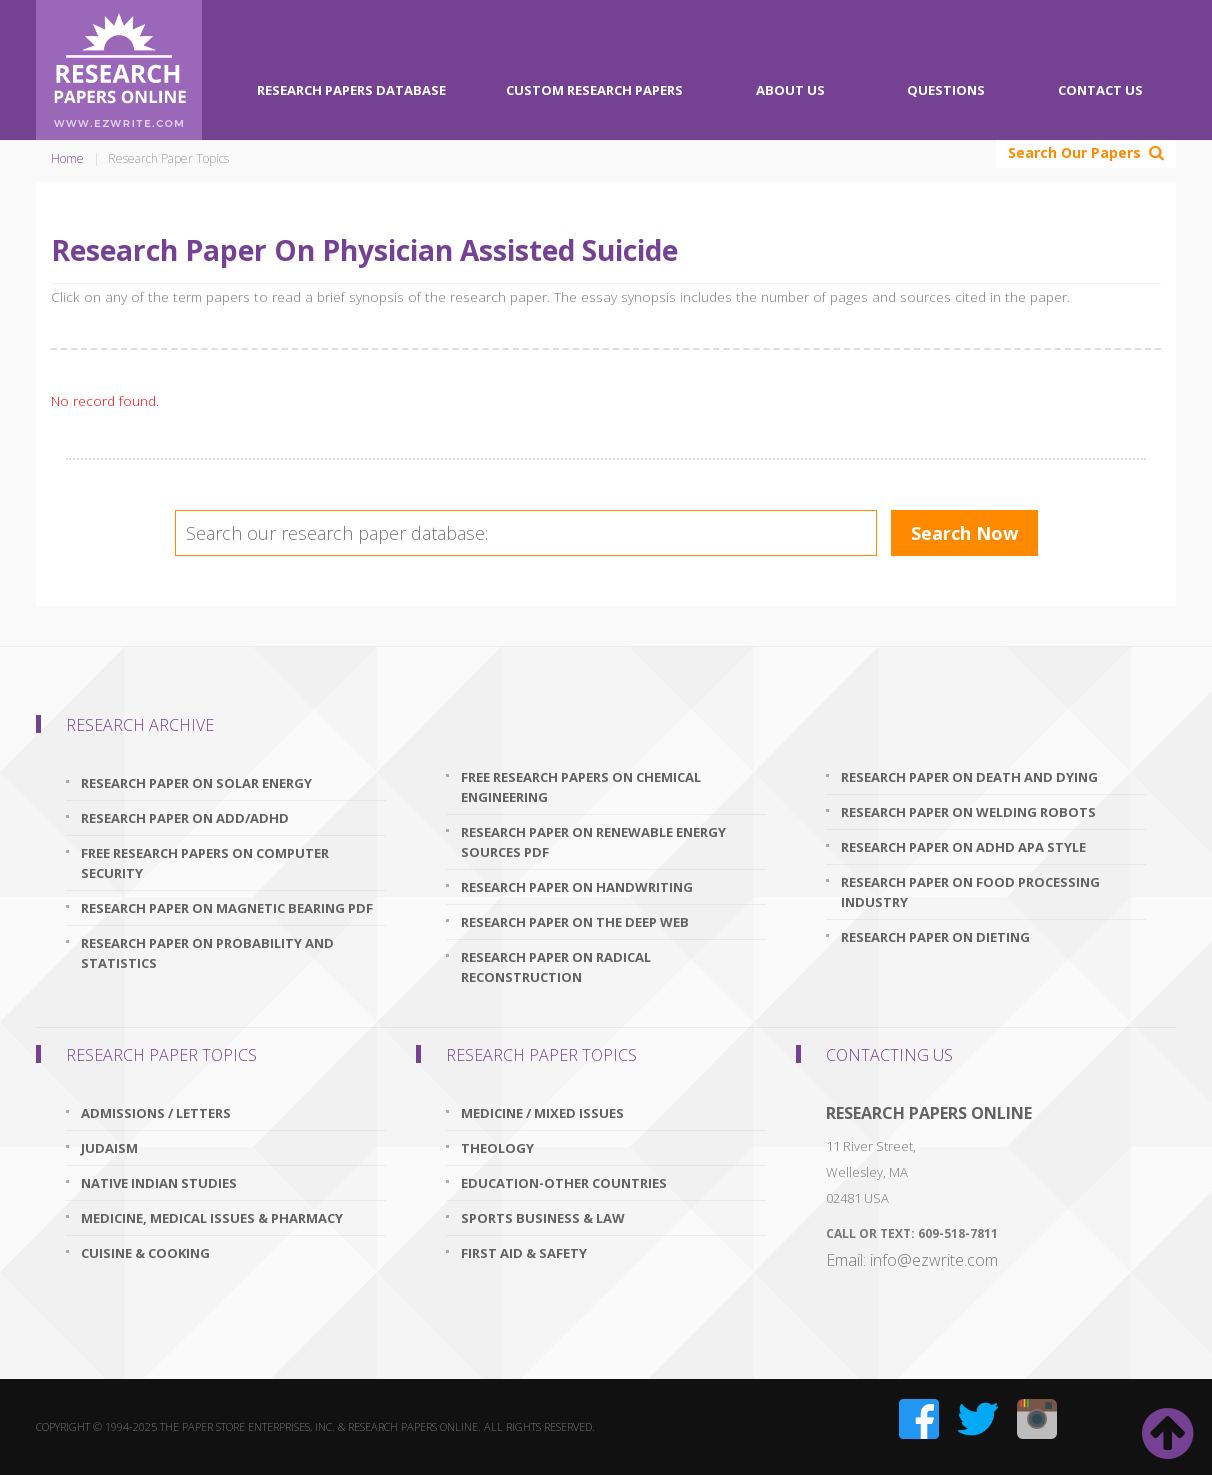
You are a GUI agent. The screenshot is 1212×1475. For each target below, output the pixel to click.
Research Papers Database (351, 90)
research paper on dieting (935, 937)
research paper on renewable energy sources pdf (593, 842)
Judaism (109, 1148)
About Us (790, 90)
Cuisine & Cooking (145, 1253)
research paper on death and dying (969, 777)
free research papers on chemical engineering (581, 787)
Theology (497, 1148)
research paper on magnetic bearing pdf (227, 908)
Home (67, 158)
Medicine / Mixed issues (542, 1113)
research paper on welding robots (968, 812)
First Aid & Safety (524, 1253)
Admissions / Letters (156, 1113)
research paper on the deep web (575, 922)
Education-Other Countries (564, 1183)
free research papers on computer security (205, 863)
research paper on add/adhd (185, 818)
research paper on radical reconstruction (556, 967)
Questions (946, 90)
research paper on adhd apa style (963, 847)
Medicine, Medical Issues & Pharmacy (212, 1218)
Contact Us (1100, 90)
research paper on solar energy (196, 783)
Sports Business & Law (543, 1218)
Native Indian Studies (159, 1183)
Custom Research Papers (594, 90)
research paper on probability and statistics (207, 953)
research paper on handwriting (577, 887)
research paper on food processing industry (970, 892)
